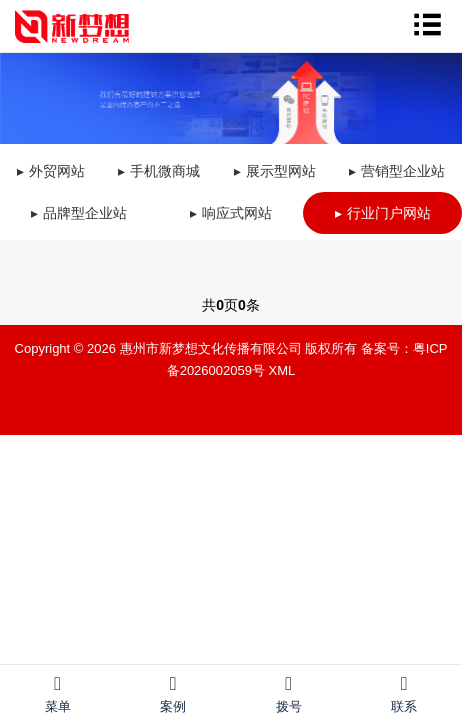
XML (282, 370)
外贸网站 (57, 171)
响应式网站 (237, 213)
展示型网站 (281, 171)
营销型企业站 (403, 171)
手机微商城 (165, 171)
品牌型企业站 (85, 213)
